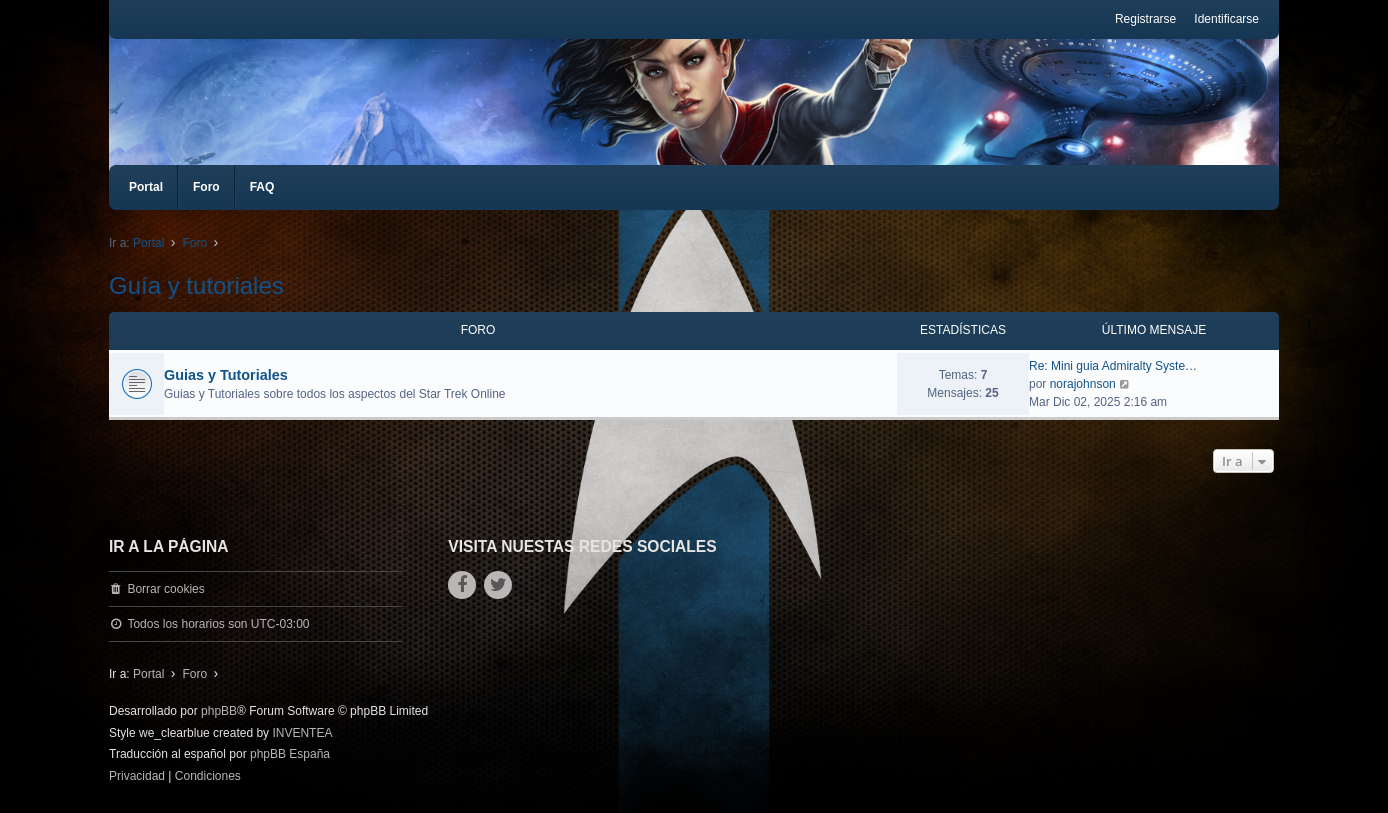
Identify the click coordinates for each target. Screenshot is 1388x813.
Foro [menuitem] (206, 187)
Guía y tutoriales (196, 285)
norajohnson (1083, 384)
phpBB (219, 711)
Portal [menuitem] (146, 187)
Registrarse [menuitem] (1145, 19)
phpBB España (290, 754)
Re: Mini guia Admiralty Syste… (1113, 366)
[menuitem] (137, 777)
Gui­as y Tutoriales (226, 375)
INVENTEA (302, 733)
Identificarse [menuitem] (1226, 19)
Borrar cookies (165, 589)
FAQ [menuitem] (262, 187)
